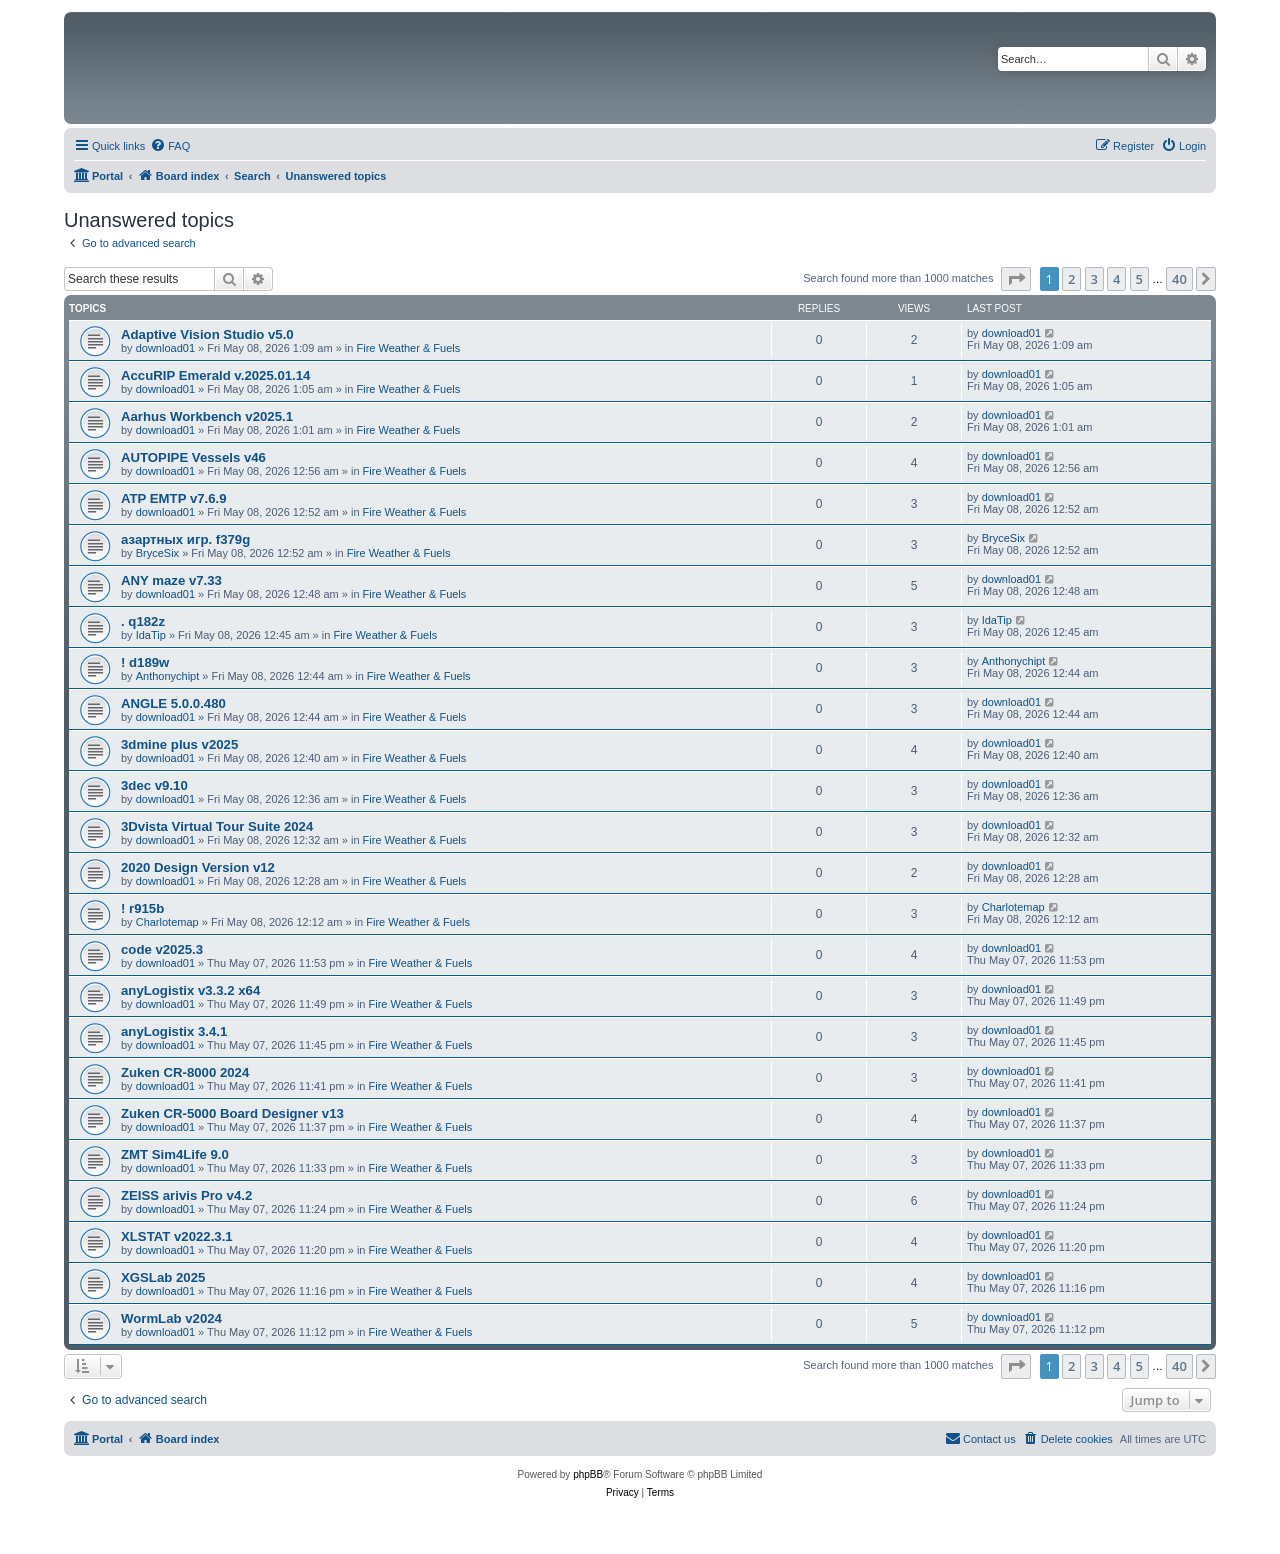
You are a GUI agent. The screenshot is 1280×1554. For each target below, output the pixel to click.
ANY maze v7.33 (171, 580)
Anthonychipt (168, 676)
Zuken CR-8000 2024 (185, 1072)
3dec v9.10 (154, 785)
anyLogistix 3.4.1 (174, 1031)
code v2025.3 (162, 949)
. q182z (143, 621)
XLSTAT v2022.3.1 (177, 1236)
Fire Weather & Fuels (408, 348)
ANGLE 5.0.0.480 (173, 703)
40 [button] (1179, 279)
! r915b (142, 908)
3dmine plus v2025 (179, 744)
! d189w (145, 662)
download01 (165, 348)
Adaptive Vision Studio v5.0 (207, 334)
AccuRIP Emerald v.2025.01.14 (215, 375)
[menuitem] (170, 146)
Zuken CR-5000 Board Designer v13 (232, 1113)
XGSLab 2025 (163, 1277)
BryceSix (157, 553)
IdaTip (151, 635)
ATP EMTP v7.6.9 (174, 498)
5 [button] (1139, 279)
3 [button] (1094, 279)
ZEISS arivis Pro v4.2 (186, 1195)
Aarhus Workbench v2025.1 (207, 416)
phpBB (588, 1474)
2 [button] (1071, 279)
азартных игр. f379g (185, 539)
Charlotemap (167, 922)
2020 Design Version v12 (198, 867)
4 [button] (1116, 279)
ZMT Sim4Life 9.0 (175, 1154)
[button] (1016, 279)
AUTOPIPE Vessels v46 (193, 457)
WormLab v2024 (171, 1318)
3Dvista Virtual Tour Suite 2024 (217, 826)
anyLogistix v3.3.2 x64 (190, 990)
